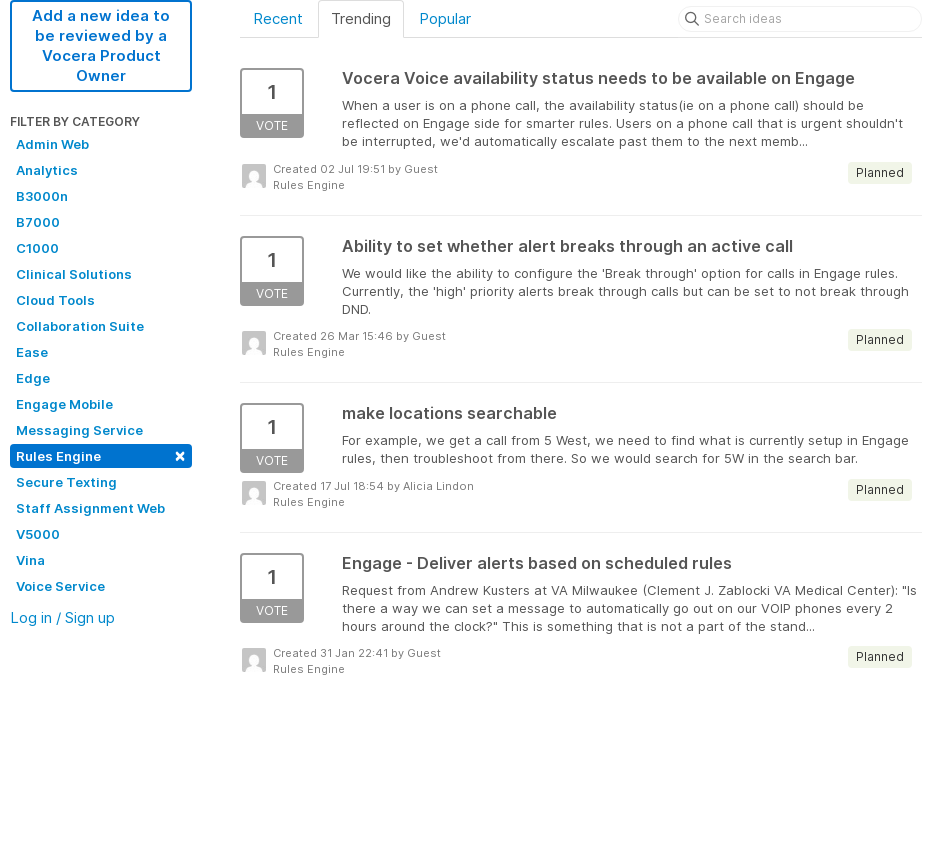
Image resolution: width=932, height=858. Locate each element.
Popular (445, 18)
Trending (361, 18)
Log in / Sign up (62, 617)
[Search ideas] (800, 19)
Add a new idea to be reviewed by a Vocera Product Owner (101, 45)
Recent (278, 18)
